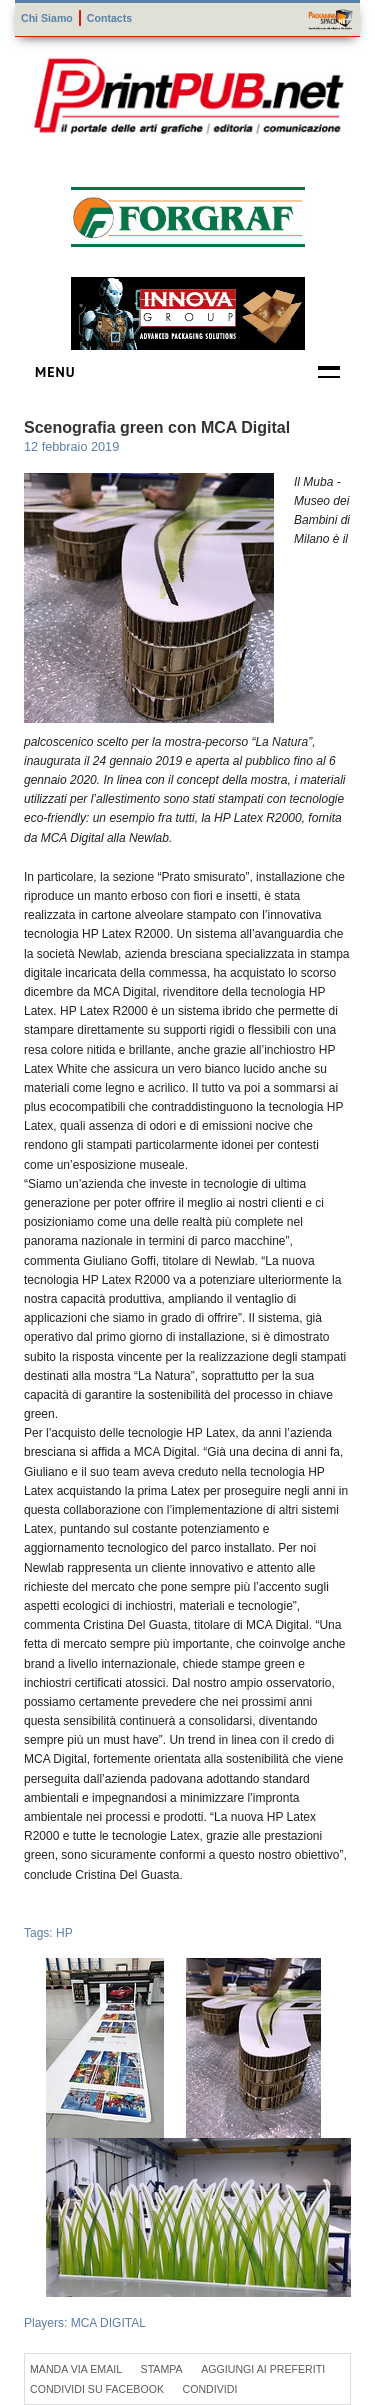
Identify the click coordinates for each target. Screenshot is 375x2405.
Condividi (209, 2389)
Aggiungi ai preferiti (263, 2369)
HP (64, 1933)
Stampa (162, 2369)
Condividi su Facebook (97, 2389)
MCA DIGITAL (108, 2323)
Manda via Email (76, 2369)
